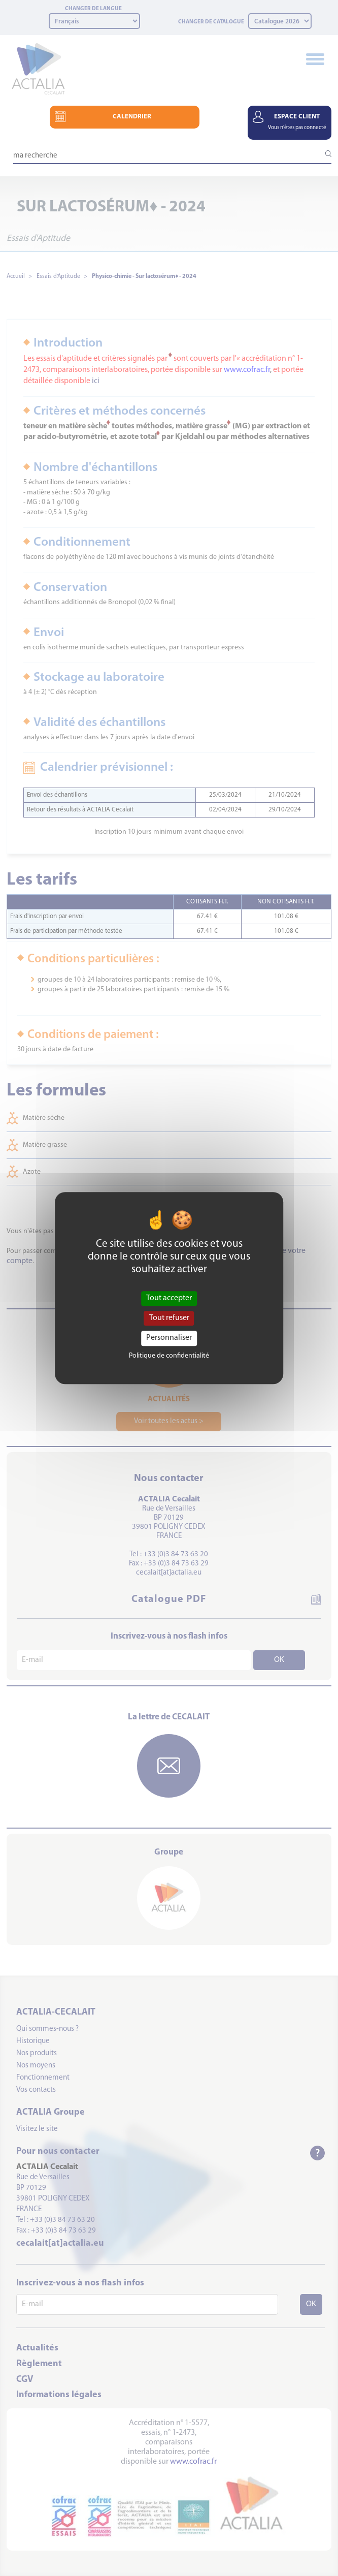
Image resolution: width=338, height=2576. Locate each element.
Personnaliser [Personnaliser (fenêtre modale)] (169, 1338)
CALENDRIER (132, 116)
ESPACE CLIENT (297, 122)
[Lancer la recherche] (323, 154)
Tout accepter (169, 1298)
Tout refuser (169, 1318)
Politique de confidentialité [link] (169, 1356)
